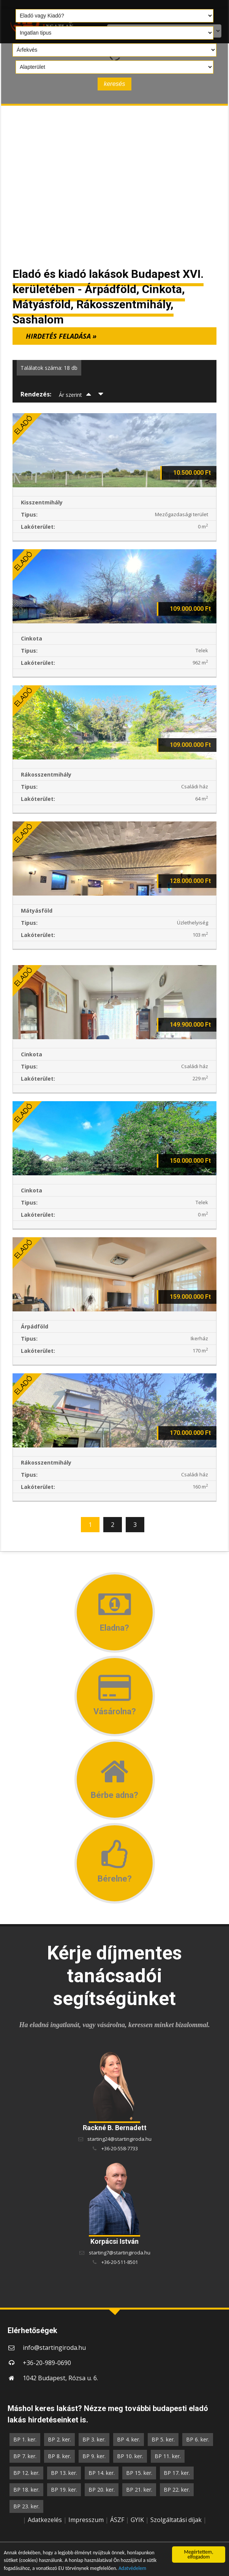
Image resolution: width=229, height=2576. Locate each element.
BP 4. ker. (128, 2439)
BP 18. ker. (26, 2489)
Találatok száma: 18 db (49, 367)
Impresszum (86, 2520)
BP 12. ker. (26, 2472)
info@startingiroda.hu (54, 2347)
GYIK (137, 2520)
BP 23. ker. (26, 2506)
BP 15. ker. (139, 2472)
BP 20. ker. (101, 2489)
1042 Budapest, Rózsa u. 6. (60, 2378)
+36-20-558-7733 (119, 2148)
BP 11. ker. (168, 2456)
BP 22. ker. (177, 2489)
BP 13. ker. (64, 2472)
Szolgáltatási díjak (176, 2520)
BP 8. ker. (59, 2456)
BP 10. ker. (130, 2456)
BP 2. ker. (59, 2439)
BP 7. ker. (24, 2456)
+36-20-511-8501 (119, 2262)
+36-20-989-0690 (47, 2363)
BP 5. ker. (163, 2439)
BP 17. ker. (177, 2472)
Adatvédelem (133, 2568)
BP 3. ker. (94, 2439)
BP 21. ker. (139, 2489)
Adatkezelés (45, 2520)
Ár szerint (70, 394)
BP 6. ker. (197, 2439)
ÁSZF (117, 2520)
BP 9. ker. (94, 2456)
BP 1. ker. (24, 2439)
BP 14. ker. (101, 2472)
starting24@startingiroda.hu (119, 2138)
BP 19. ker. (64, 2489)
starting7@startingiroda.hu (119, 2252)
